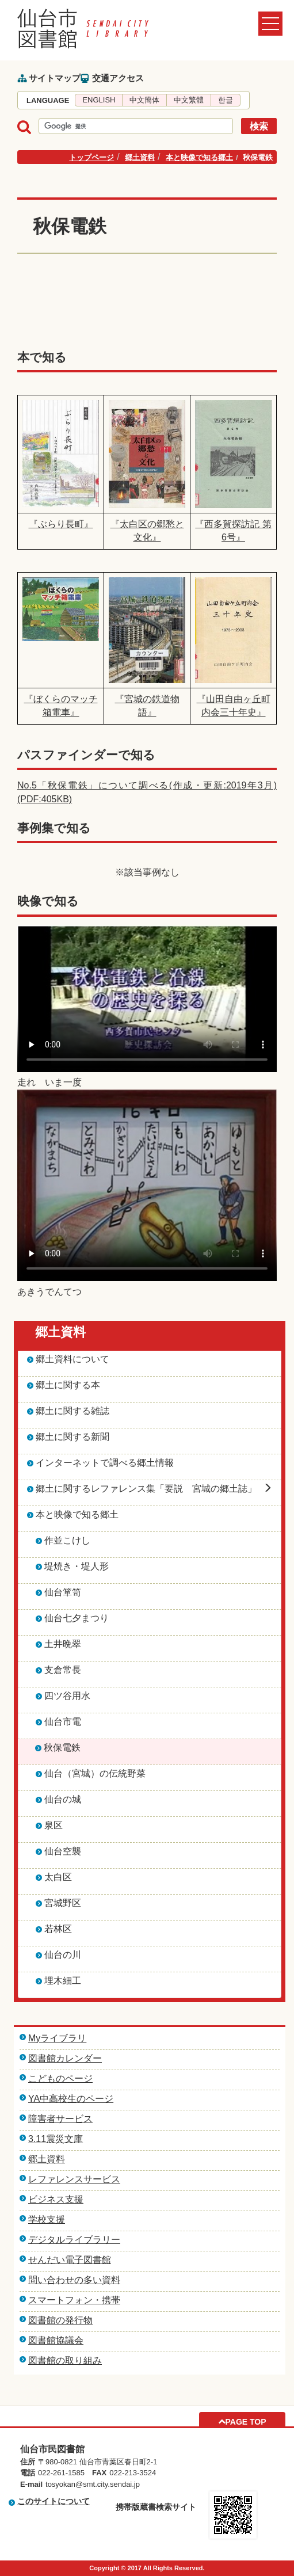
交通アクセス (118, 78)
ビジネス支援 (55, 2199)
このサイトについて (53, 2501)
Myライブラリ (57, 2038)
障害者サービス (60, 2119)
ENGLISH (98, 100)
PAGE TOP (245, 2421)
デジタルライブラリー (74, 2240)
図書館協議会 (55, 2340)
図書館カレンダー (65, 2058)
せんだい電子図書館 (69, 2260)
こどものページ (60, 2078)
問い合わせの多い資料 (74, 2280)
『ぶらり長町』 (61, 524)
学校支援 (46, 2219)
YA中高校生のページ (70, 2099)
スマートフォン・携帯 (74, 2300)
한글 (225, 100)
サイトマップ (55, 78)
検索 (259, 126)
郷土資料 (140, 157)
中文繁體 (189, 100)
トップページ (91, 157)
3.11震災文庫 (55, 2139)
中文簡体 (144, 100)
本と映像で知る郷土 (199, 157)
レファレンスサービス (74, 2179)
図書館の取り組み (65, 2360)
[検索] (134, 126)
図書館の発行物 (60, 2320)
